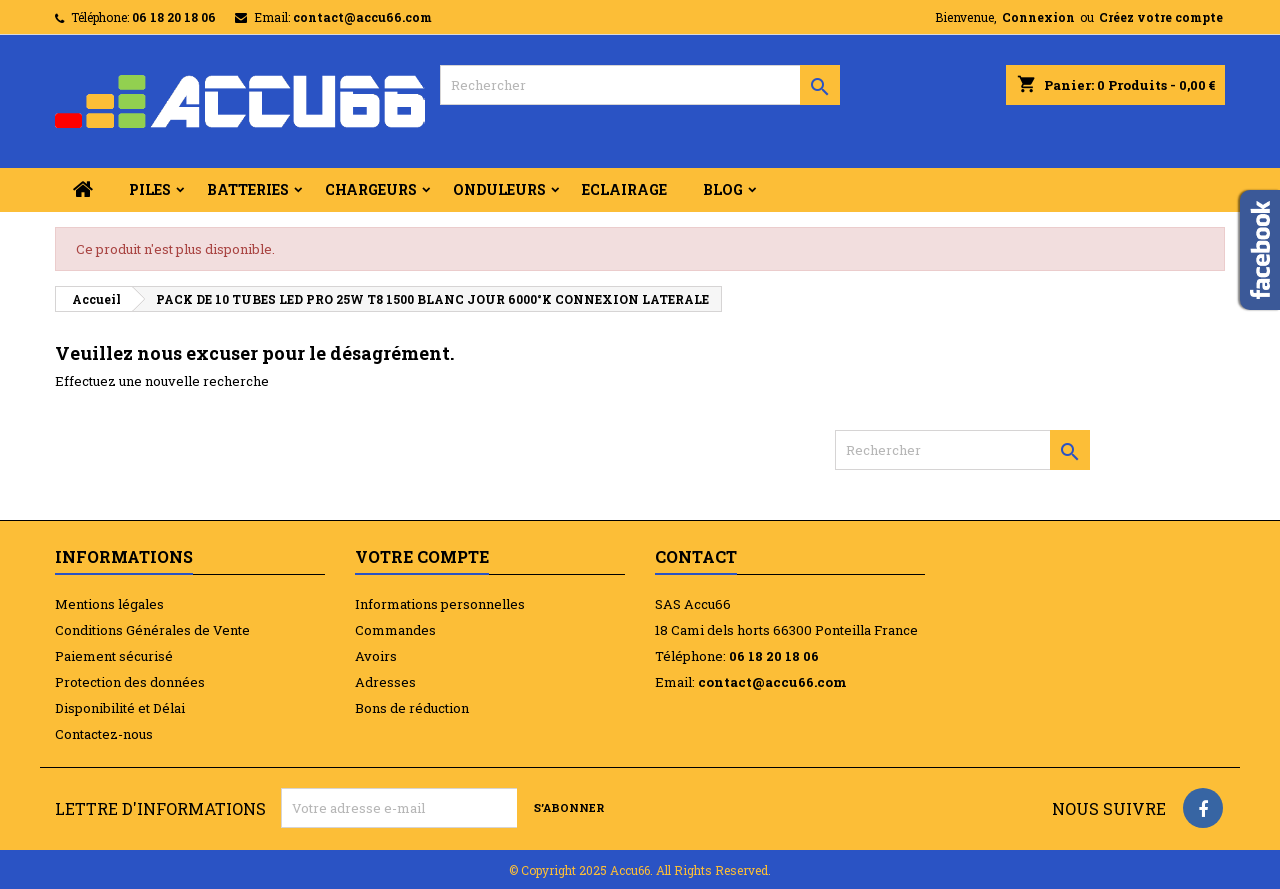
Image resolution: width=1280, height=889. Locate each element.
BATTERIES (248, 189)
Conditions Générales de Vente (152, 630)
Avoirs (376, 656)
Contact (696, 556)
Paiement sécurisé (114, 656)
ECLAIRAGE (624, 189)
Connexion (1038, 17)
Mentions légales (109, 604)
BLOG (723, 189)
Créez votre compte (1161, 17)
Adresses (385, 682)
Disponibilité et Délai (120, 708)
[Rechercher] (640, 85)
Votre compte (422, 556)
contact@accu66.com (362, 17)
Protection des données (130, 682)
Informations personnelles (440, 604)
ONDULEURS (499, 189)
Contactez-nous (104, 734)
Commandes (395, 630)
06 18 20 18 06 (174, 17)
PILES (150, 189)
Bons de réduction (412, 708)
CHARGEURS (371, 189)
